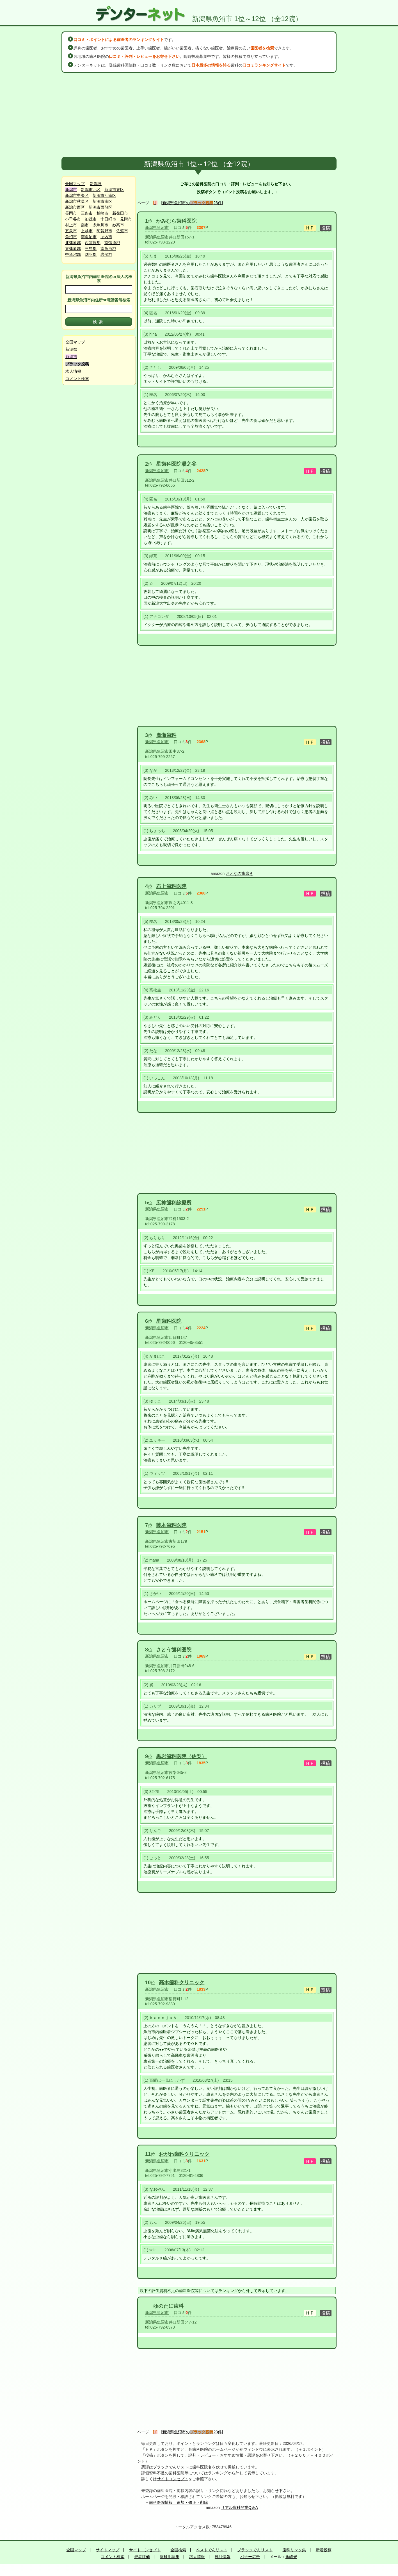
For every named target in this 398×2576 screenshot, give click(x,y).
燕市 (85, 225)
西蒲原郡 (92, 242)
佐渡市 (122, 231)
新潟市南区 (102, 201)
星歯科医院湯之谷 (176, 464)
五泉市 (71, 231)
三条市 (87, 213)
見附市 (126, 219)
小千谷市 (73, 219)
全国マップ (75, 183)
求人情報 (73, 371)
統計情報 (222, 2557)
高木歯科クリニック (181, 1982)
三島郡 (91, 248)
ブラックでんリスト (170, 2467)
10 (148, 1982)
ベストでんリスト (211, 2550)
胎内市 (106, 237)
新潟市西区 (75, 207)
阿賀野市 (104, 231)
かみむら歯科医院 (176, 221)
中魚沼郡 (73, 254)
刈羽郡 (91, 254)
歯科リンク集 (294, 2550)
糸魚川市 (100, 225)
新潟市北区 (90, 189)
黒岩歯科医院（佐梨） (181, 1756)
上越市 (87, 231)
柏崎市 (102, 213)
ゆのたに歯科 (168, 2306)
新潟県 (96, 183)
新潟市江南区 (104, 195)
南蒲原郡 (112, 242)
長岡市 (71, 213)
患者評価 (142, 2557)
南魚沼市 (89, 237)
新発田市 (120, 213)
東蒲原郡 (73, 248)
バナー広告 (250, 2557)
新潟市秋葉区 (77, 201)
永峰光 (291, 2557)
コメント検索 (77, 378)
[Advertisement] (199, 114)
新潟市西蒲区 (100, 207)
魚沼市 (71, 237)
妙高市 (118, 225)
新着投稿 (323, 2550)
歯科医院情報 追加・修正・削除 (178, 2502)
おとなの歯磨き (239, 873)
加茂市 (91, 219)
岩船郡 (106, 254)
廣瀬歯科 (166, 735)
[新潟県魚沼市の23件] (192, 203)
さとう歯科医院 (173, 1650)
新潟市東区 (114, 189)
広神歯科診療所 (173, 1202)
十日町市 (108, 219)
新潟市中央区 (77, 195)
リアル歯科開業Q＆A (239, 2507)
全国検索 (178, 2550)
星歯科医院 (168, 1321)
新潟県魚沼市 (157, 227)
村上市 (71, 225)
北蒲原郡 (73, 242)
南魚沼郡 (108, 248)
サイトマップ (107, 2550)
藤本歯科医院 (171, 1525)
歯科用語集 (169, 2557)
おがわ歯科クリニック (184, 2154)
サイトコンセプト (172, 2479)
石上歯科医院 (171, 886)
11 (148, 2154)
